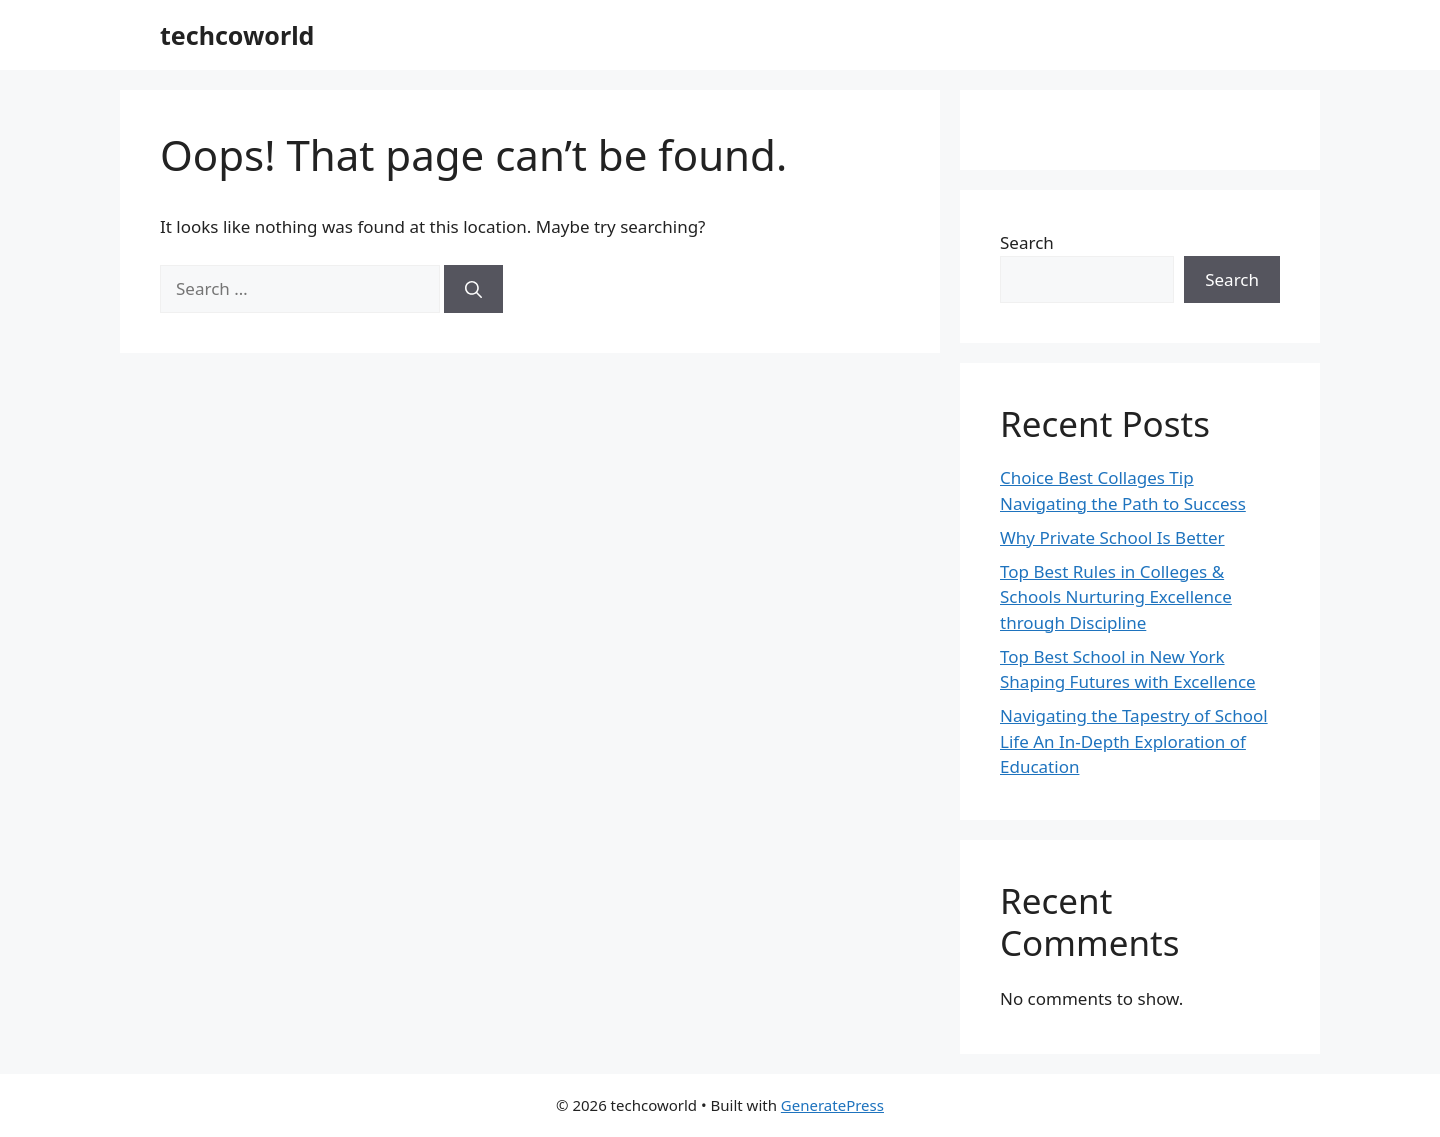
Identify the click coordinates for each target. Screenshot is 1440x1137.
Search (1027, 242)
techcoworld (237, 35)
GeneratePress (832, 1105)
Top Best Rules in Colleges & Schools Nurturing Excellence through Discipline (1116, 597)
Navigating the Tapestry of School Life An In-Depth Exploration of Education (1134, 741)
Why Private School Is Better (1112, 537)
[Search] (473, 289)
